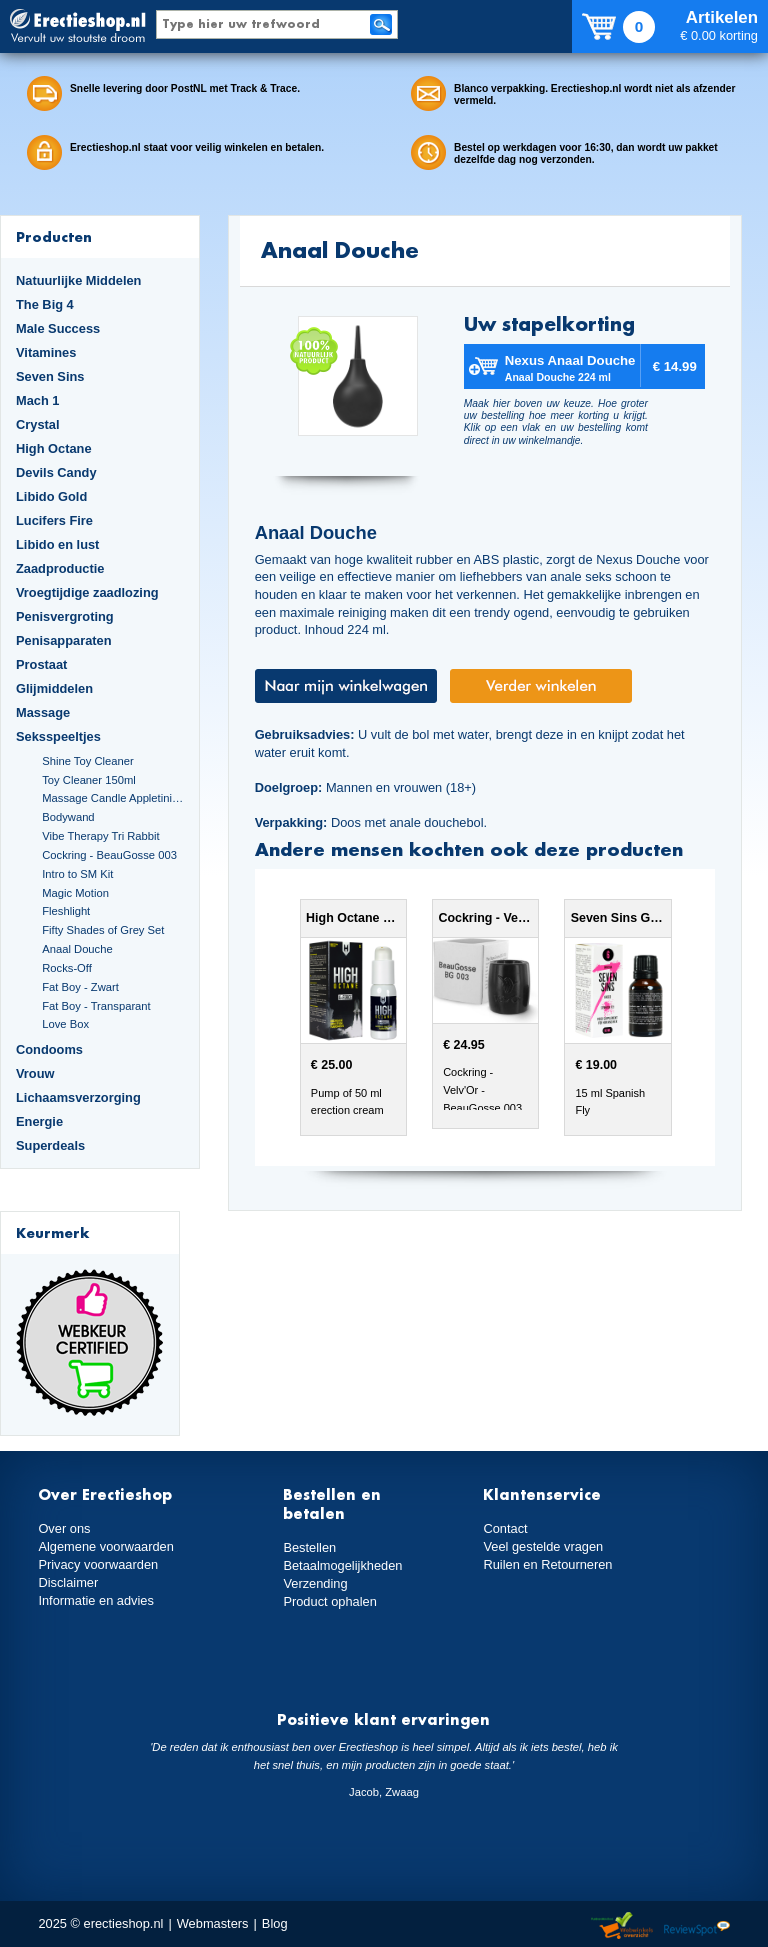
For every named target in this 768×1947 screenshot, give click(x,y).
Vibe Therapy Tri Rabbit (100, 836)
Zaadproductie (60, 568)
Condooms (49, 1049)
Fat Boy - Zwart (80, 987)
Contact (505, 1528)
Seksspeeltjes (58, 736)
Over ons (64, 1528)
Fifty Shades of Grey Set (103, 930)
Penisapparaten (64, 640)
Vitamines (46, 352)
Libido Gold (51, 496)
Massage (43, 712)
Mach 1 (38, 400)
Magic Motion (75, 893)
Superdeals (50, 1145)
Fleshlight (66, 911)
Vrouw (35, 1073)
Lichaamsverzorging (78, 1097)
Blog (275, 1923)
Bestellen (309, 1547)
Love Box (65, 1024)
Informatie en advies (96, 1600)
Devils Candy (56, 472)
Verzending (315, 1583)
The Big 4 (45, 304)
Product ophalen (329, 1601)
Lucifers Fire (54, 520)
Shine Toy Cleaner (87, 761)
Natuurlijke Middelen (78, 280)
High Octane (54, 448)
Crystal (38, 424)
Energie (39, 1121)
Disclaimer (68, 1582)
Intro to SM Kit (77, 874)
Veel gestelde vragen (543, 1546)
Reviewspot (697, 1926)
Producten (54, 236)
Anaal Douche (77, 949)
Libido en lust (57, 544)
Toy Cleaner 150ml (89, 780)
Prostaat (41, 664)
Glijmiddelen (54, 688)
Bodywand (68, 817)
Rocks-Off (67, 968)
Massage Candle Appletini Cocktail (112, 798)
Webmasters (213, 1923)
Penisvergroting (65, 616)
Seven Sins (50, 376)
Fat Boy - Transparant (96, 1006)
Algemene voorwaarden (106, 1546)
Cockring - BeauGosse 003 (109, 855)
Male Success (58, 328)
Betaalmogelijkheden (342, 1565)
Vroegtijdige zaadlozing (87, 592)
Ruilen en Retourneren (547, 1564)
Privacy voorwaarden (98, 1564)
